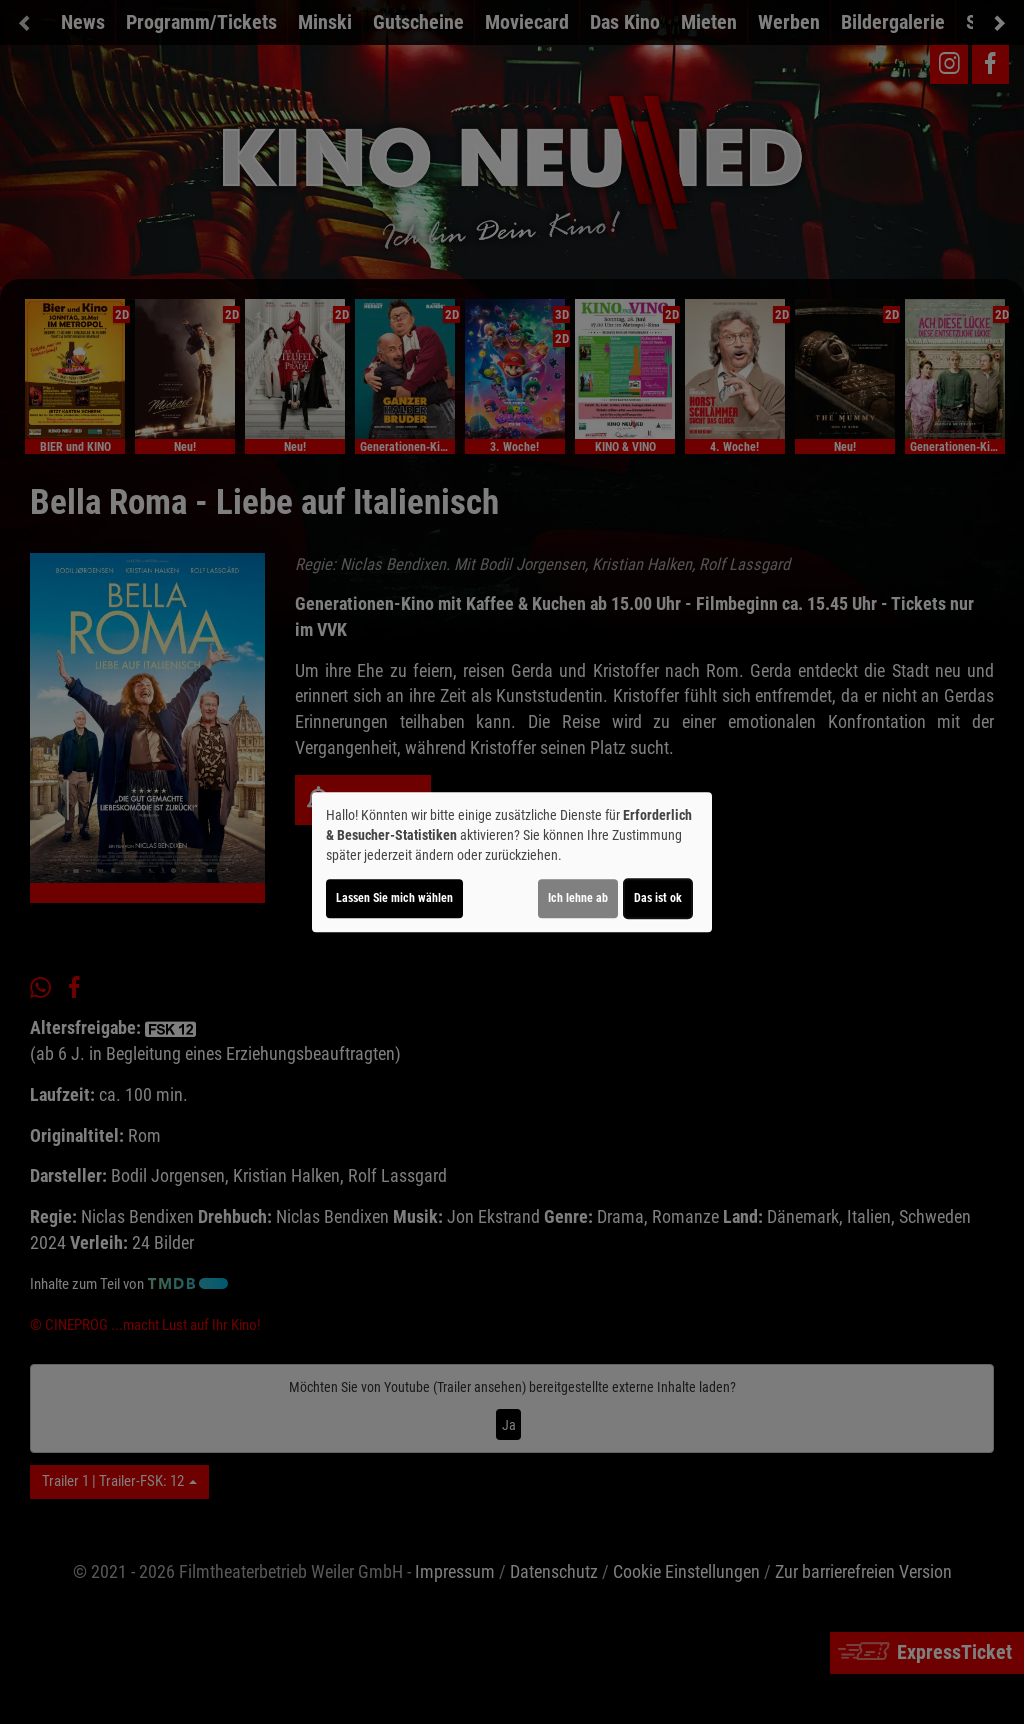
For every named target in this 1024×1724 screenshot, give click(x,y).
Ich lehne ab (578, 898)
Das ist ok (658, 898)
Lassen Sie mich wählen (394, 898)
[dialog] (512, 862)
